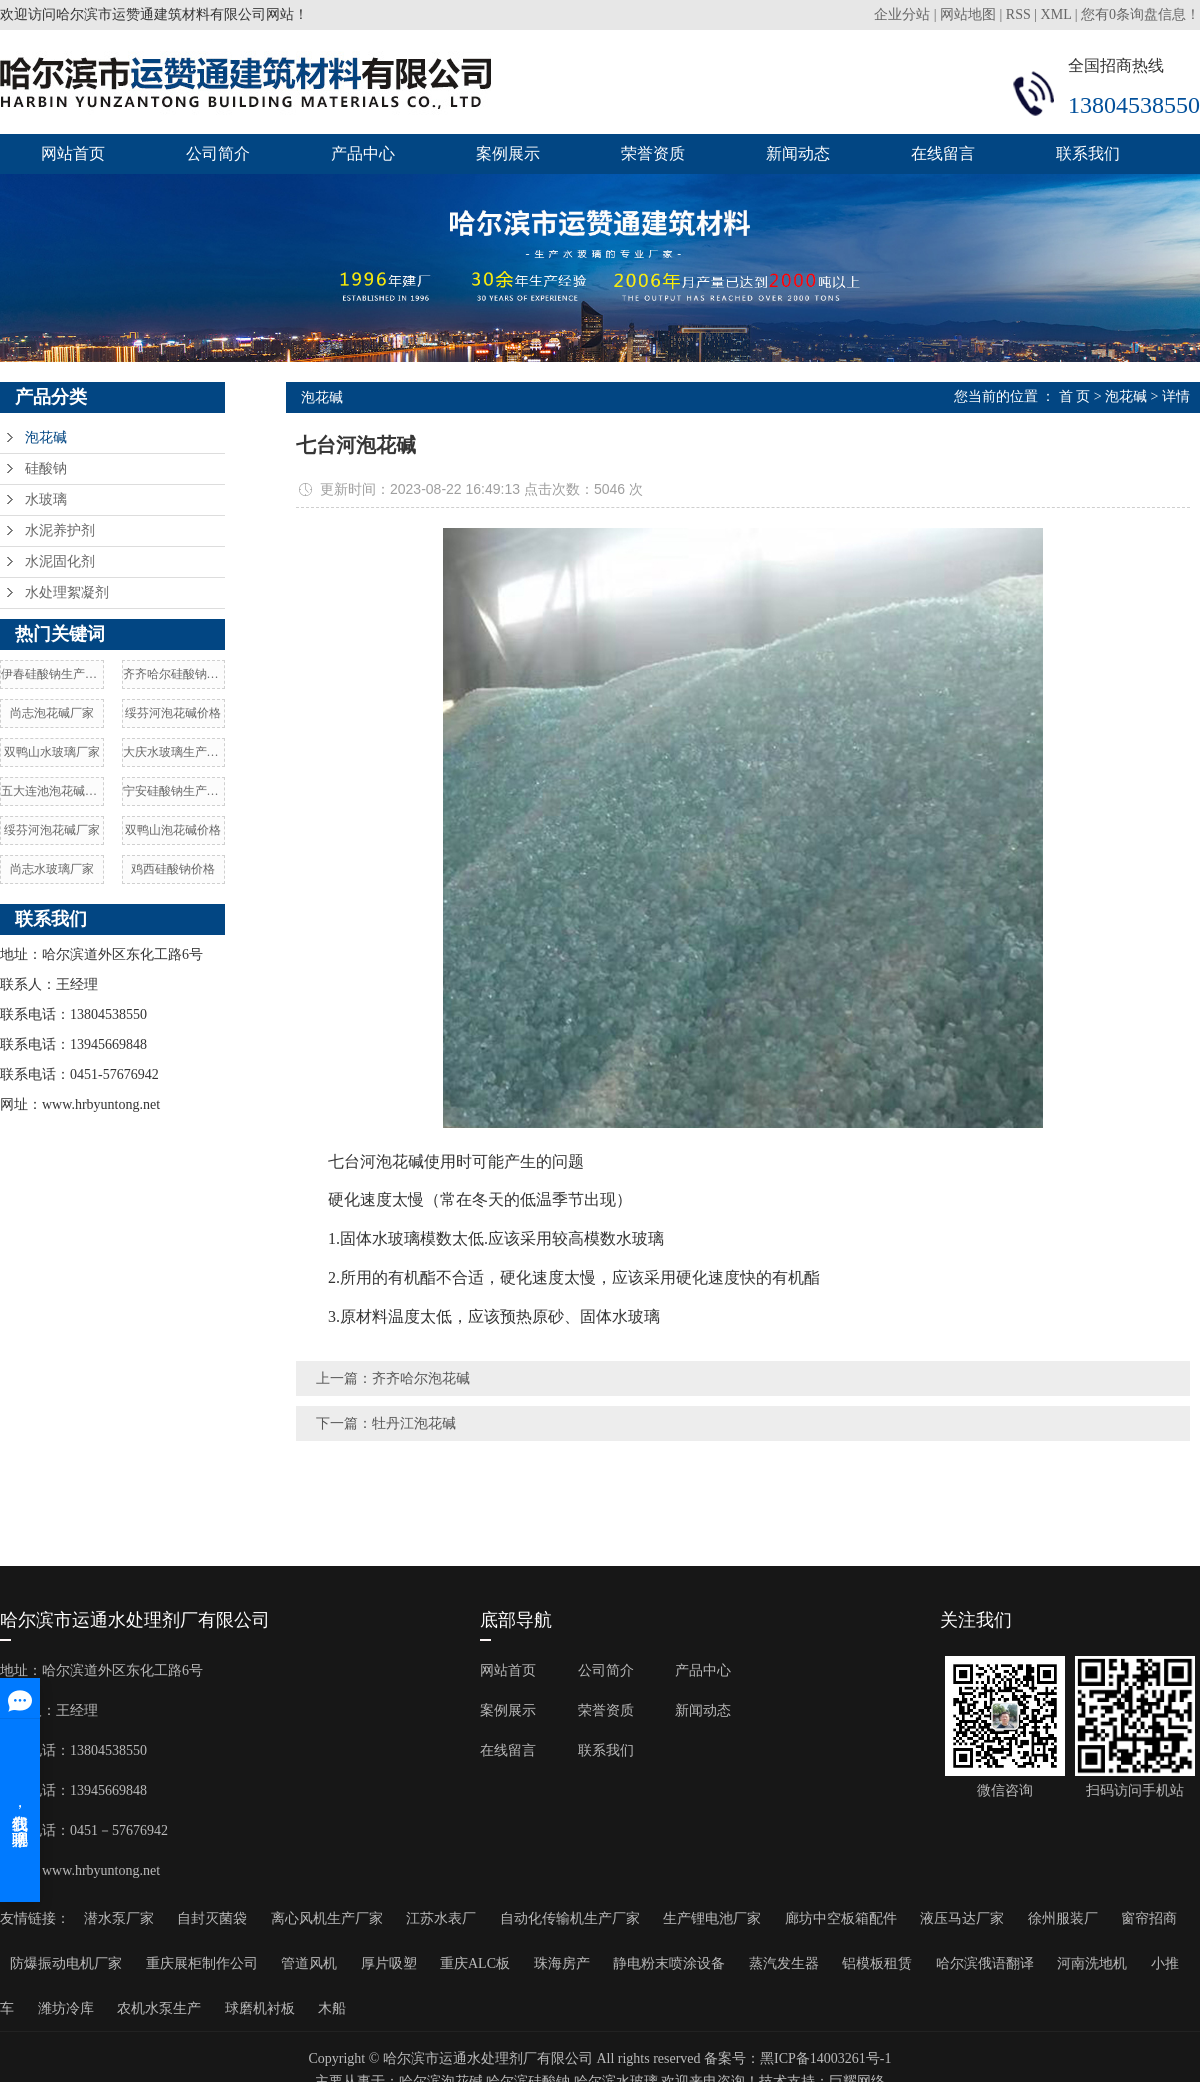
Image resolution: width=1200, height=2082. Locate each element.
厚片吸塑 (389, 1963)
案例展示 (508, 153)
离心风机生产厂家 (327, 1918)
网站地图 (968, 14)
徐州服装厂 (1063, 1918)
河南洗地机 (1092, 1963)
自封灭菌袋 (212, 1918)
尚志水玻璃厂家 (52, 869)
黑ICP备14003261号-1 (825, 2058)
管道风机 (309, 1963)
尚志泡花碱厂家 (52, 713)
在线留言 (943, 153)
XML (1056, 14)
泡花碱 (46, 437)
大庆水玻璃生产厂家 (174, 752)
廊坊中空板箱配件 (841, 1918)
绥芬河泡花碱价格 (173, 713)
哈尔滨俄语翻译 (985, 1963)
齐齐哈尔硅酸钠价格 (174, 674)
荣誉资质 (653, 153)
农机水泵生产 (159, 2008)
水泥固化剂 (60, 561)
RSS (1018, 14)
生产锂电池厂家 (712, 1918)
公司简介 (218, 153)
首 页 (1075, 396)
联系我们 (1088, 153)
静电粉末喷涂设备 (669, 1963)
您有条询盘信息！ (1140, 14)
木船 (332, 2008)
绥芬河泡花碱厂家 (52, 830)
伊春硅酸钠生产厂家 (52, 674)
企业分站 (902, 14)
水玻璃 (46, 499)
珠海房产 (562, 1963)
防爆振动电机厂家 (66, 1963)
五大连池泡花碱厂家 (52, 791)
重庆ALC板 (475, 1963)
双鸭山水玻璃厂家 (52, 752)
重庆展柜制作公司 (202, 1963)
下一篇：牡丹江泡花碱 (386, 1423)
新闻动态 (798, 153)
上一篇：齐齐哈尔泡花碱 (393, 1378)
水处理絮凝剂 (67, 592)
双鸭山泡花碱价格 (173, 830)
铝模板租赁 (877, 1963)
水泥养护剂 (60, 530)
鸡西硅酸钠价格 (173, 869)
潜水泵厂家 (119, 1918)
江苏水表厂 (441, 1918)
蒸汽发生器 (784, 1963)
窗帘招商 (1149, 1918)
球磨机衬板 (260, 2008)
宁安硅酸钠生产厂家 (174, 791)
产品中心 (363, 153)
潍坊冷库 (66, 2008)
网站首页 (73, 153)
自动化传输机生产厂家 (570, 1918)
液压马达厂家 (962, 1918)
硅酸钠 (46, 468)
